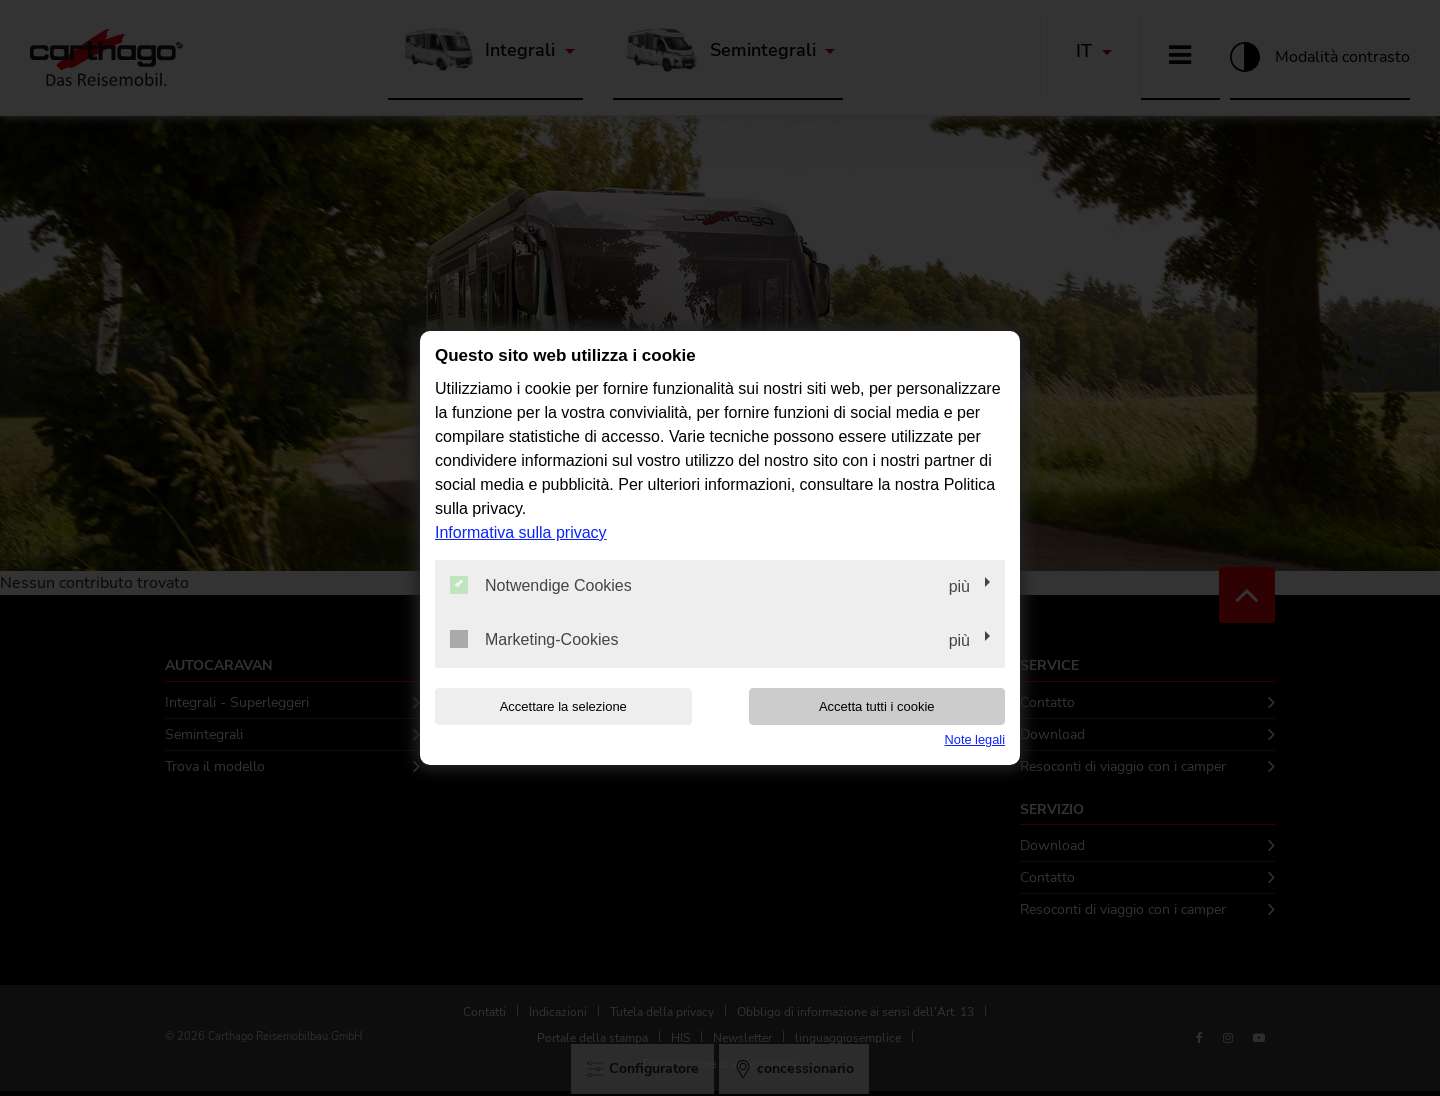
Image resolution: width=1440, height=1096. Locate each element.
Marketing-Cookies (534, 639)
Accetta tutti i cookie (877, 706)
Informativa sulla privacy (521, 532)
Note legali (975, 739)
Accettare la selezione (563, 706)
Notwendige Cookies (541, 585)
